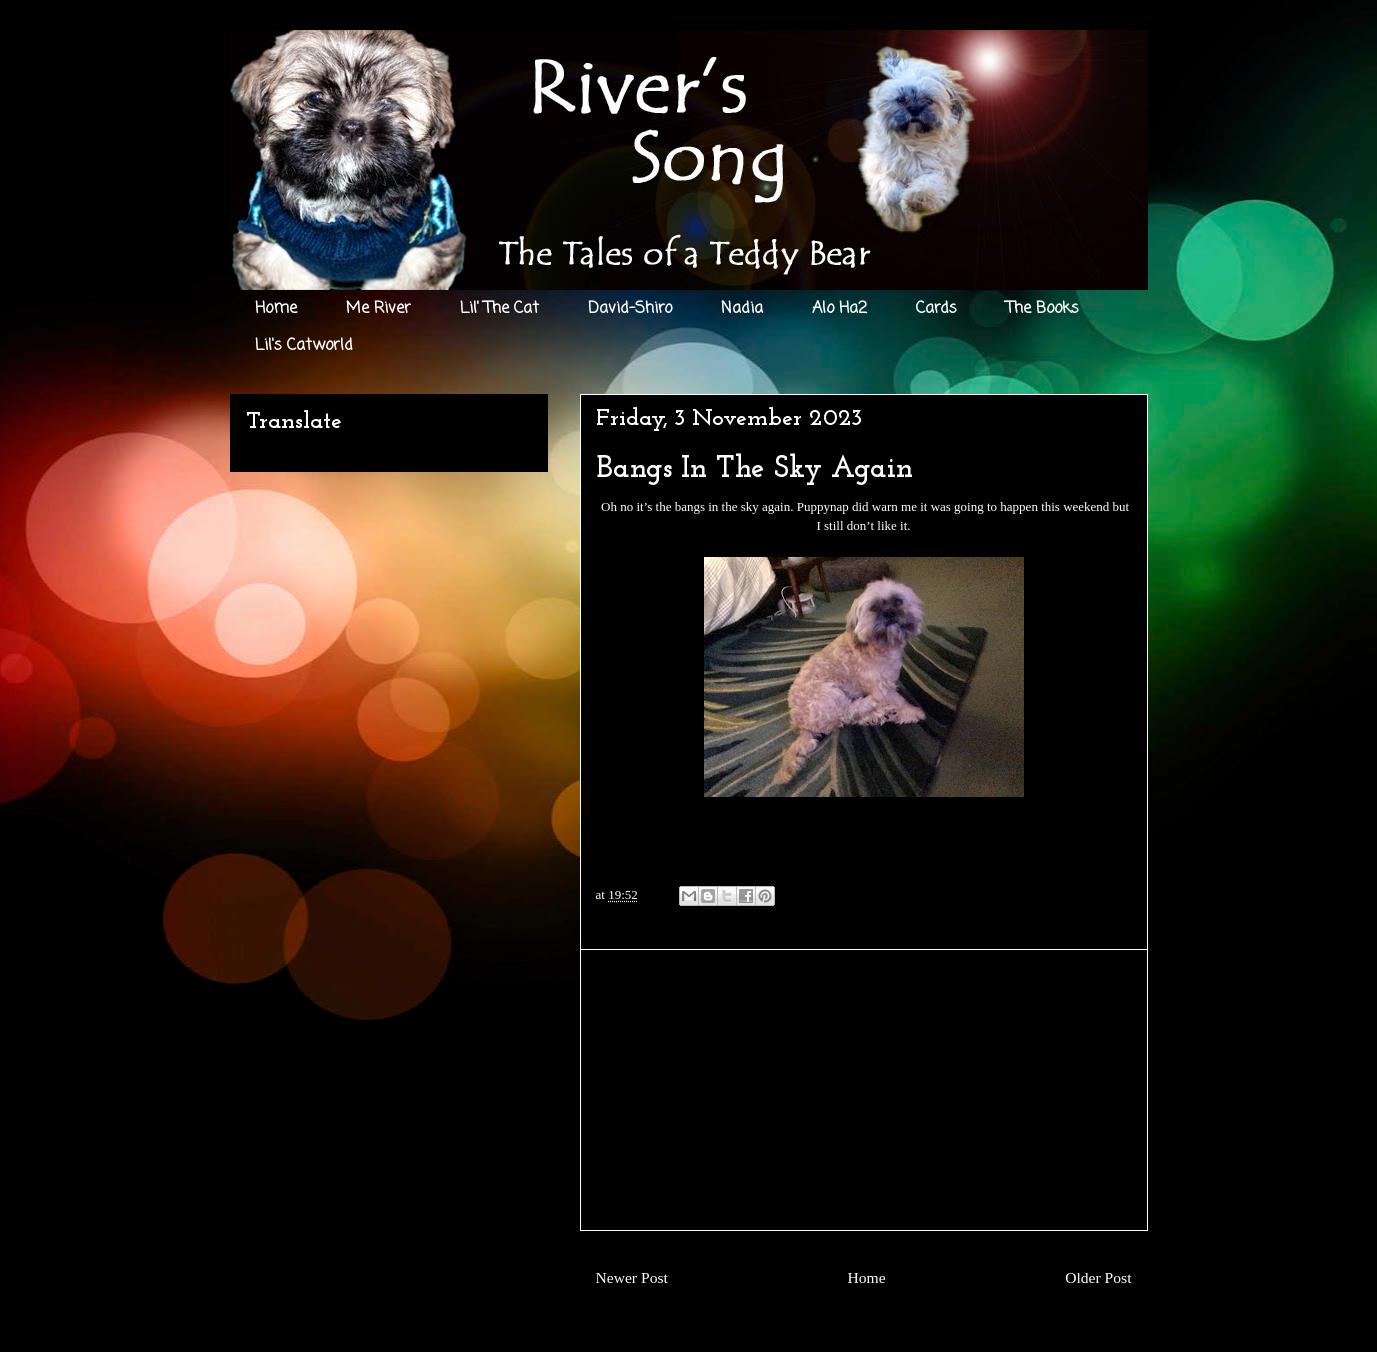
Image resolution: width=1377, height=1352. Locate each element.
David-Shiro (630, 309)
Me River (378, 309)
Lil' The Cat (499, 309)
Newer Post (632, 1277)
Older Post (1098, 1277)
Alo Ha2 (839, 309)
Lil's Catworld (304, 346)
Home (276, 309)
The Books (1042, 309)
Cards (936, 309)
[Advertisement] (864, 1090)
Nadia (742, 309)
